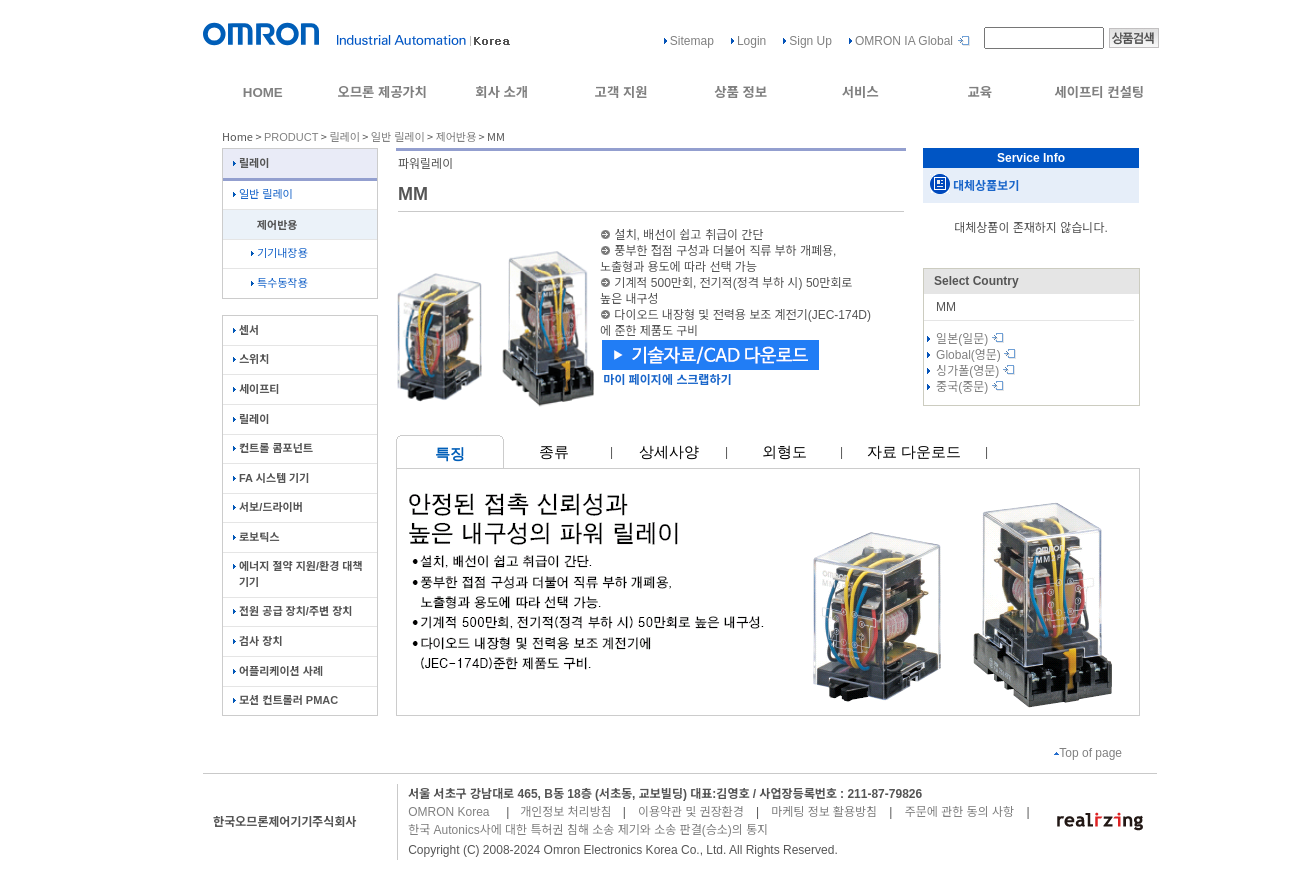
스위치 (251, 359)
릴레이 (344, 137)
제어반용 (456, 137)
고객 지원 (621, 92)
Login (751, 41)
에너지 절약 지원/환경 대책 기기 (298, 573)
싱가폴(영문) (975, 371)
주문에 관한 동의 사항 (959, 812)
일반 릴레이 (398, 137)
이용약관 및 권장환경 (691, 812)
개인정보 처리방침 (566, 812)
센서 (246, 330)
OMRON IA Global (904, 41)
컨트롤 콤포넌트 (273, 448)
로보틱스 (256, 537)
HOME (263, 92)
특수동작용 (279, 283)
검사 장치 (258, 641)
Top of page (1088, 753)
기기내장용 (279, 253)
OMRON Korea (448, 812)
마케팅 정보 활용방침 (824, 812)
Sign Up (810, 41)
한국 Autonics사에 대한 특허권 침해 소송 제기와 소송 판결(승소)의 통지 (588, 830)
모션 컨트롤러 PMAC (285, 700)
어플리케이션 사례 (278, 671)
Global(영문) (976, 355)
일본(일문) (970, 339)
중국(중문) (970, 387)
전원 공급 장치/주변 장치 (292, 611)
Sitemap (692, 41)
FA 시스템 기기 (271, 478)
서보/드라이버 (268, 507)
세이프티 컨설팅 (1099, 92)
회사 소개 (501, 92)
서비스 (860, 92)
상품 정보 (740, 92)
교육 (979, 92)
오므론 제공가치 (382, 92)
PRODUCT (291, 137)
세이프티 (256, 389)
